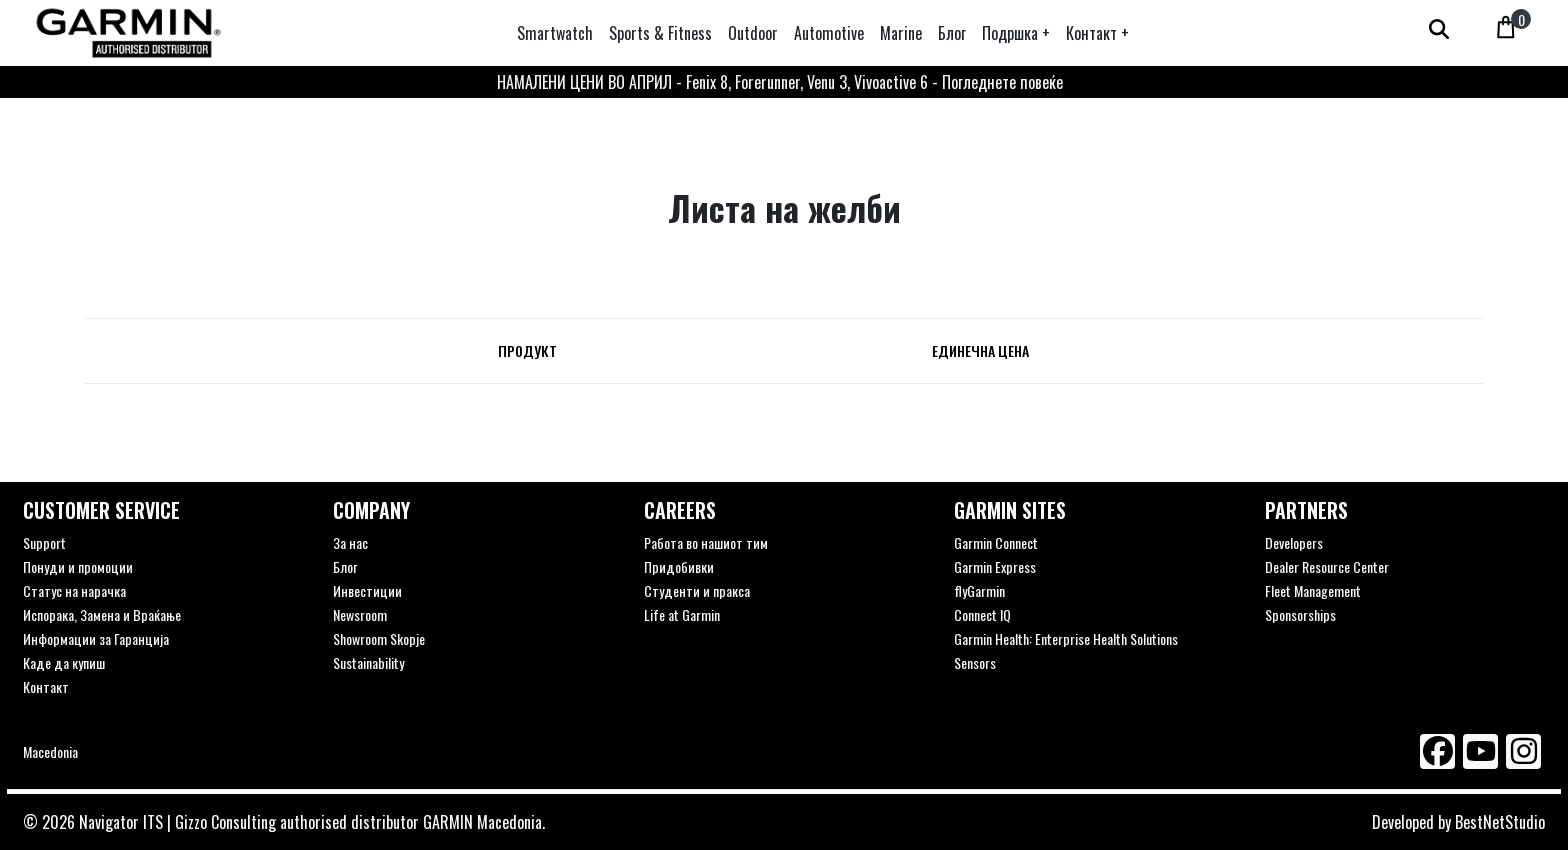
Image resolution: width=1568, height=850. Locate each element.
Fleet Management (1313, 590)
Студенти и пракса (697, 590)
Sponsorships (1300, 614)
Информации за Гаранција (96, 638)
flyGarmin (979, 590)
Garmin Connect (996, 542)
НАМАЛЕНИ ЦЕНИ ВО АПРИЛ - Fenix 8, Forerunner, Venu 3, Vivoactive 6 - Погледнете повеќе (780, 82)
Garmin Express (995, 566)
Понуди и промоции (78, 566)
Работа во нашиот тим (706, 542)
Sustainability (368, 662)
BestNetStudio (1500, 822)
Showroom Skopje (379, 638)
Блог (345, 566)
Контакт (46, 686)
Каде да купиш (64, 662)
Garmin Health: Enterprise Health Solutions (1066, 638)
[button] (1016, 33)
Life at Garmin (682, 614)
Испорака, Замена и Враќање (102, 614)
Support (44, 542)
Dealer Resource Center (1327, 566)
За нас (350, 542)
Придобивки (679, 566)
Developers (1294, 542)
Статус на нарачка (74, 590)
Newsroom (360, 614)
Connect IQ (982, 614)
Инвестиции (367, 590)
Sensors (975, 662)
